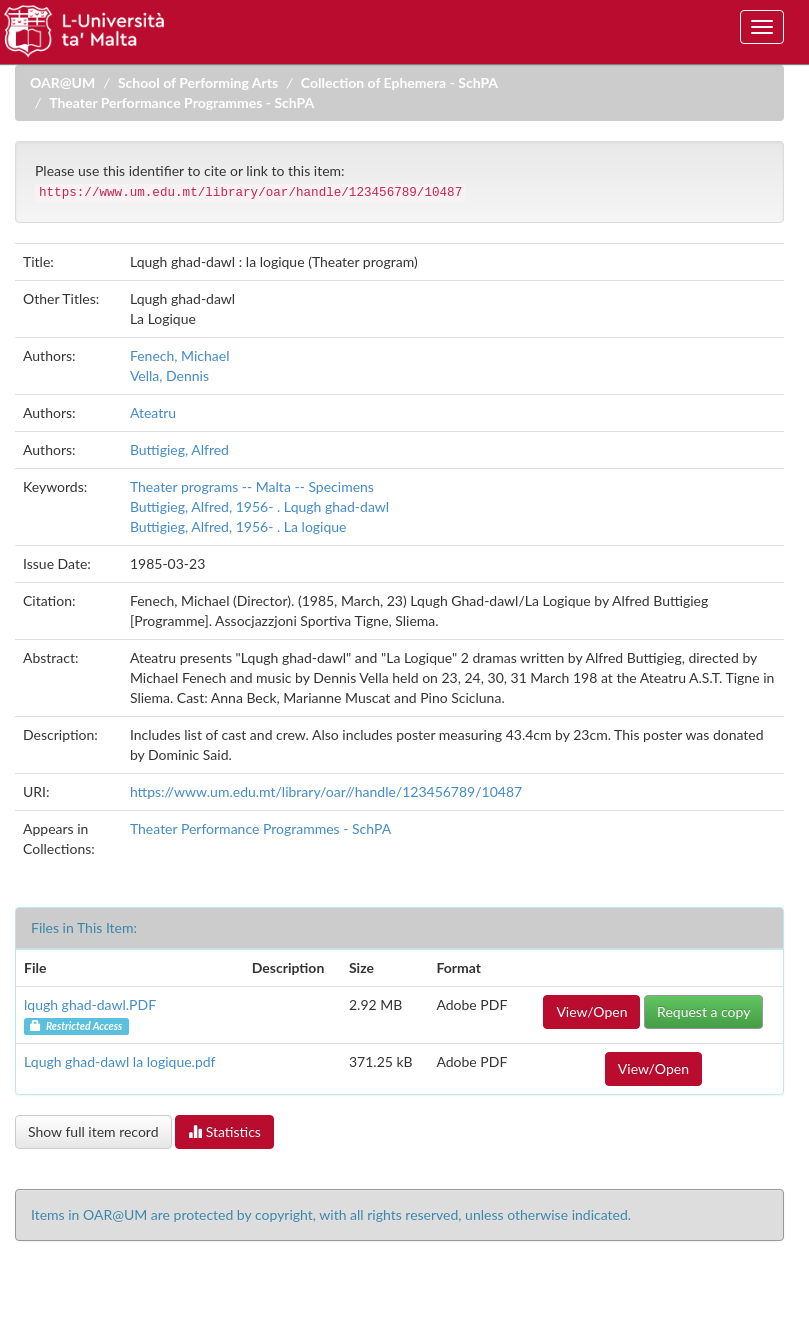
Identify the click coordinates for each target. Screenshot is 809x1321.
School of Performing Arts (198, 82)
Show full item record (93, 1131)
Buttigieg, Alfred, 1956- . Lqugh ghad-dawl (259, 506)
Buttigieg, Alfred (179, 449)
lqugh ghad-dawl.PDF (90, 1004)
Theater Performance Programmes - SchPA (181, 102)
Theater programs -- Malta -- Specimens (252, 486)
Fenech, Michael (180, 355)
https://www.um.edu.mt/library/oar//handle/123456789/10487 (326, 791)
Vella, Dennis (169, 375)
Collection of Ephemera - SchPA (399, 82)
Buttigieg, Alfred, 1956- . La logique (238, 526)
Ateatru (153, 412)
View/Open (591, 1011)
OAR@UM (62, 82)
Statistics (224, 1131)
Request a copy (703, 1011)
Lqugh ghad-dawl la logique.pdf (119, 1061)
